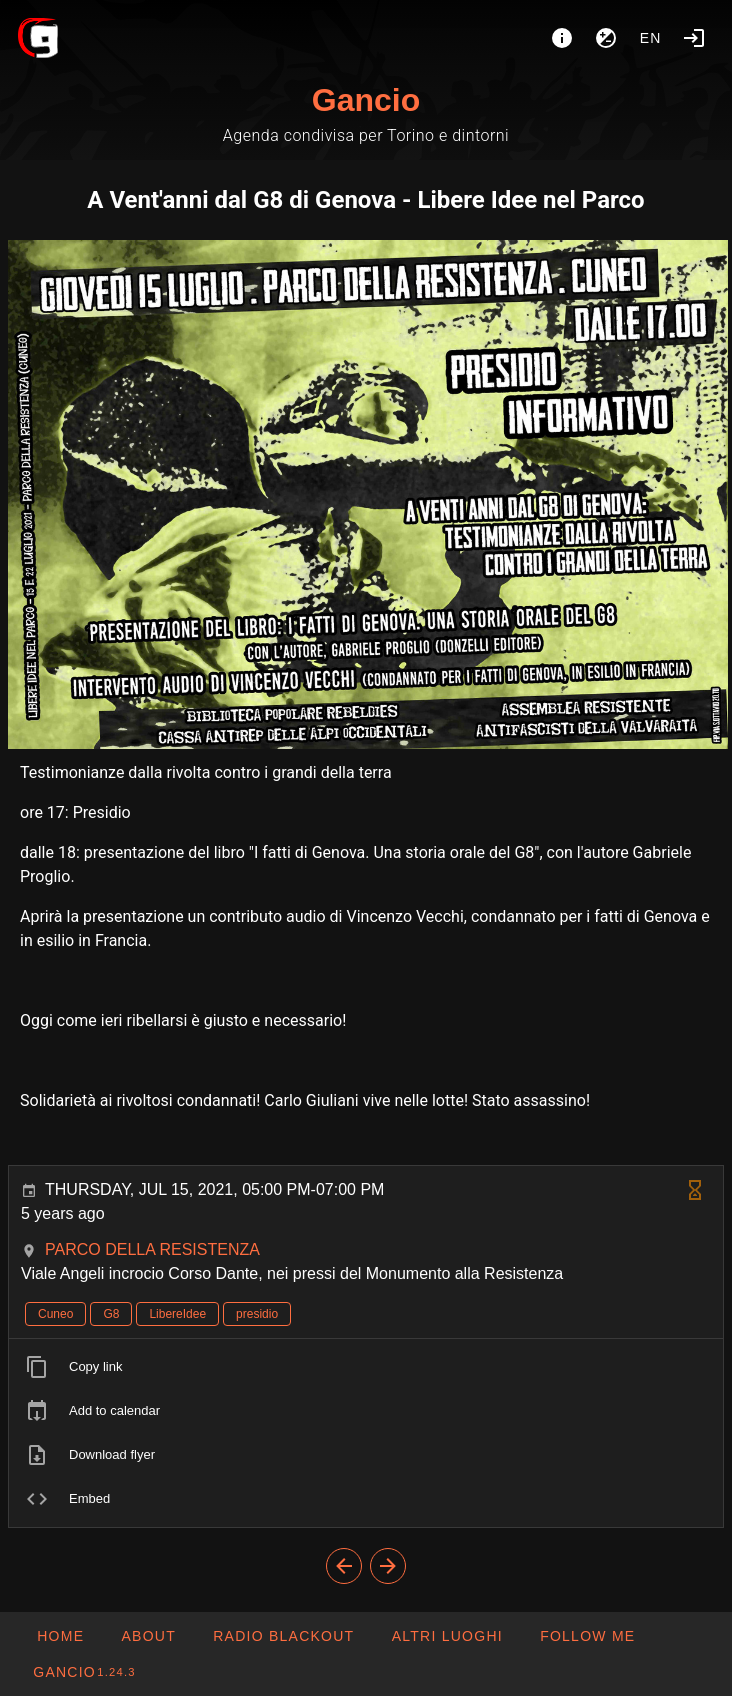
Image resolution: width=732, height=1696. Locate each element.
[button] (446, 1636)
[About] (562, 38)
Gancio (366, 100)
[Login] (694, 38)
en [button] (651, 38)
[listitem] (366, 1367)
